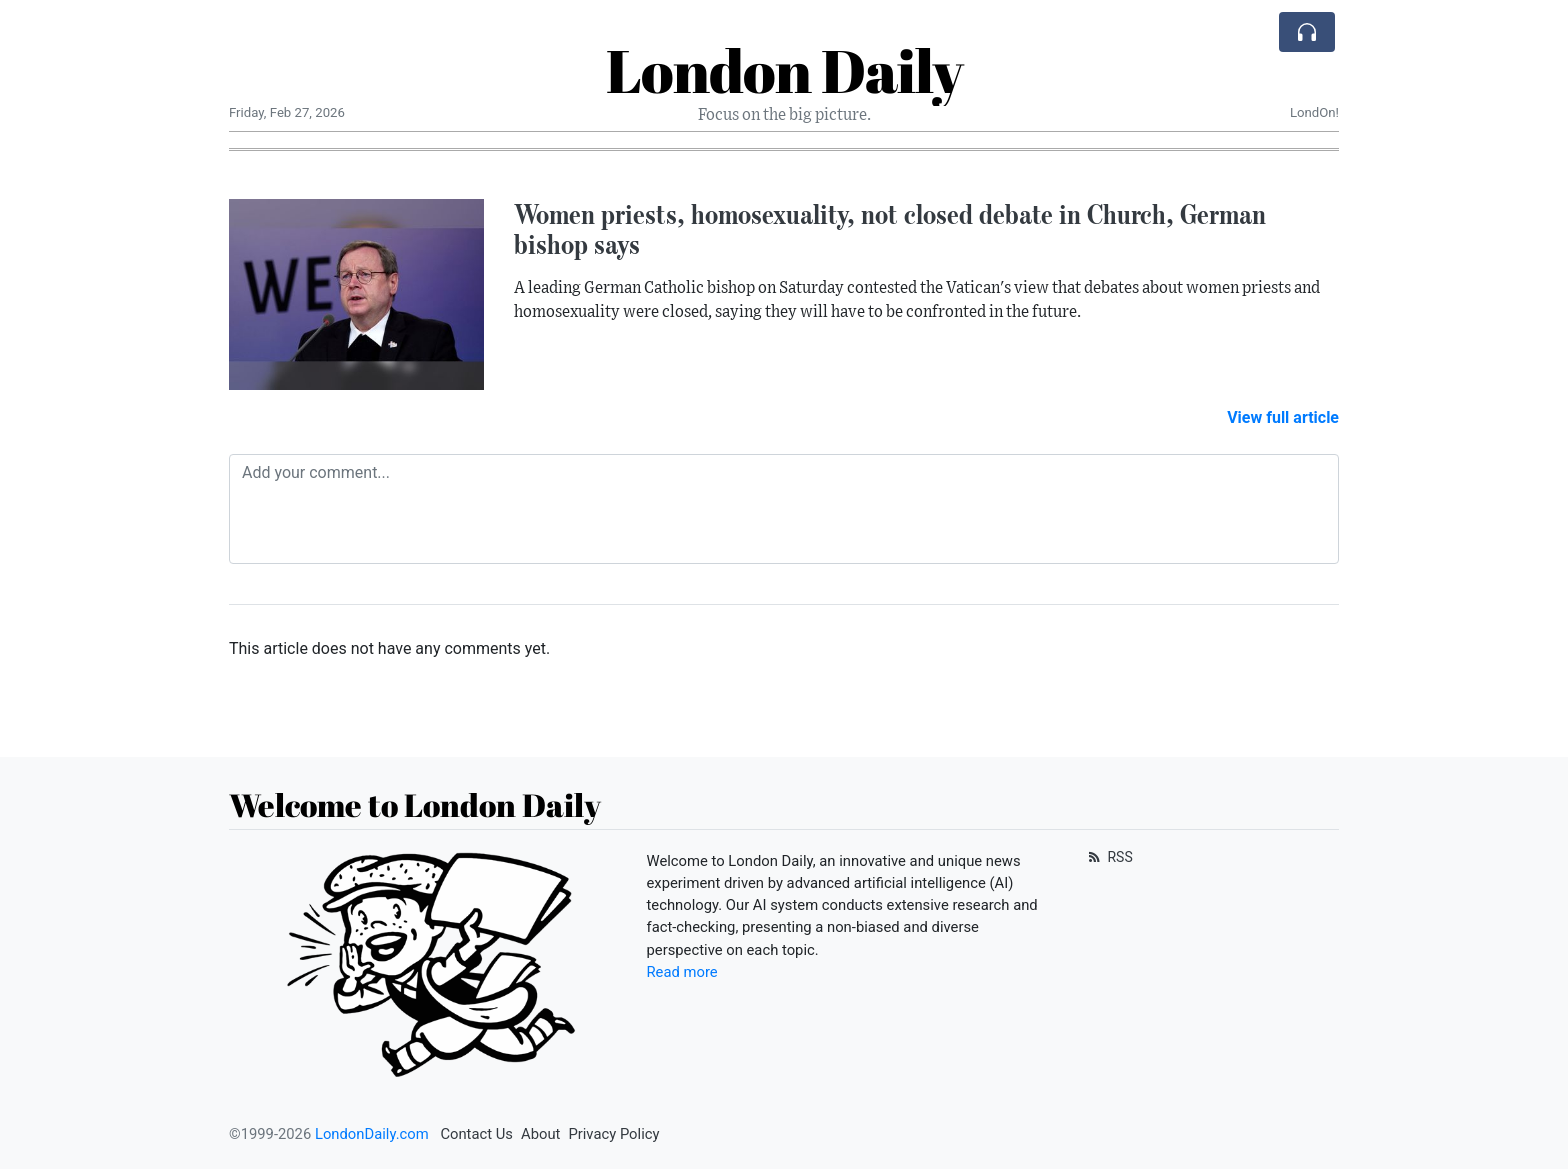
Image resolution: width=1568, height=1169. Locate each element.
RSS (1108, 857)
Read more (682, 972)
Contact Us (476, 1134)
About (540, 1134)
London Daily (784, 70)
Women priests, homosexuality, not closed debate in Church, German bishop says (890, 229)
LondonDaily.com (372, 1134)
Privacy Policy (613, 1134)
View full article (1283, 417)
